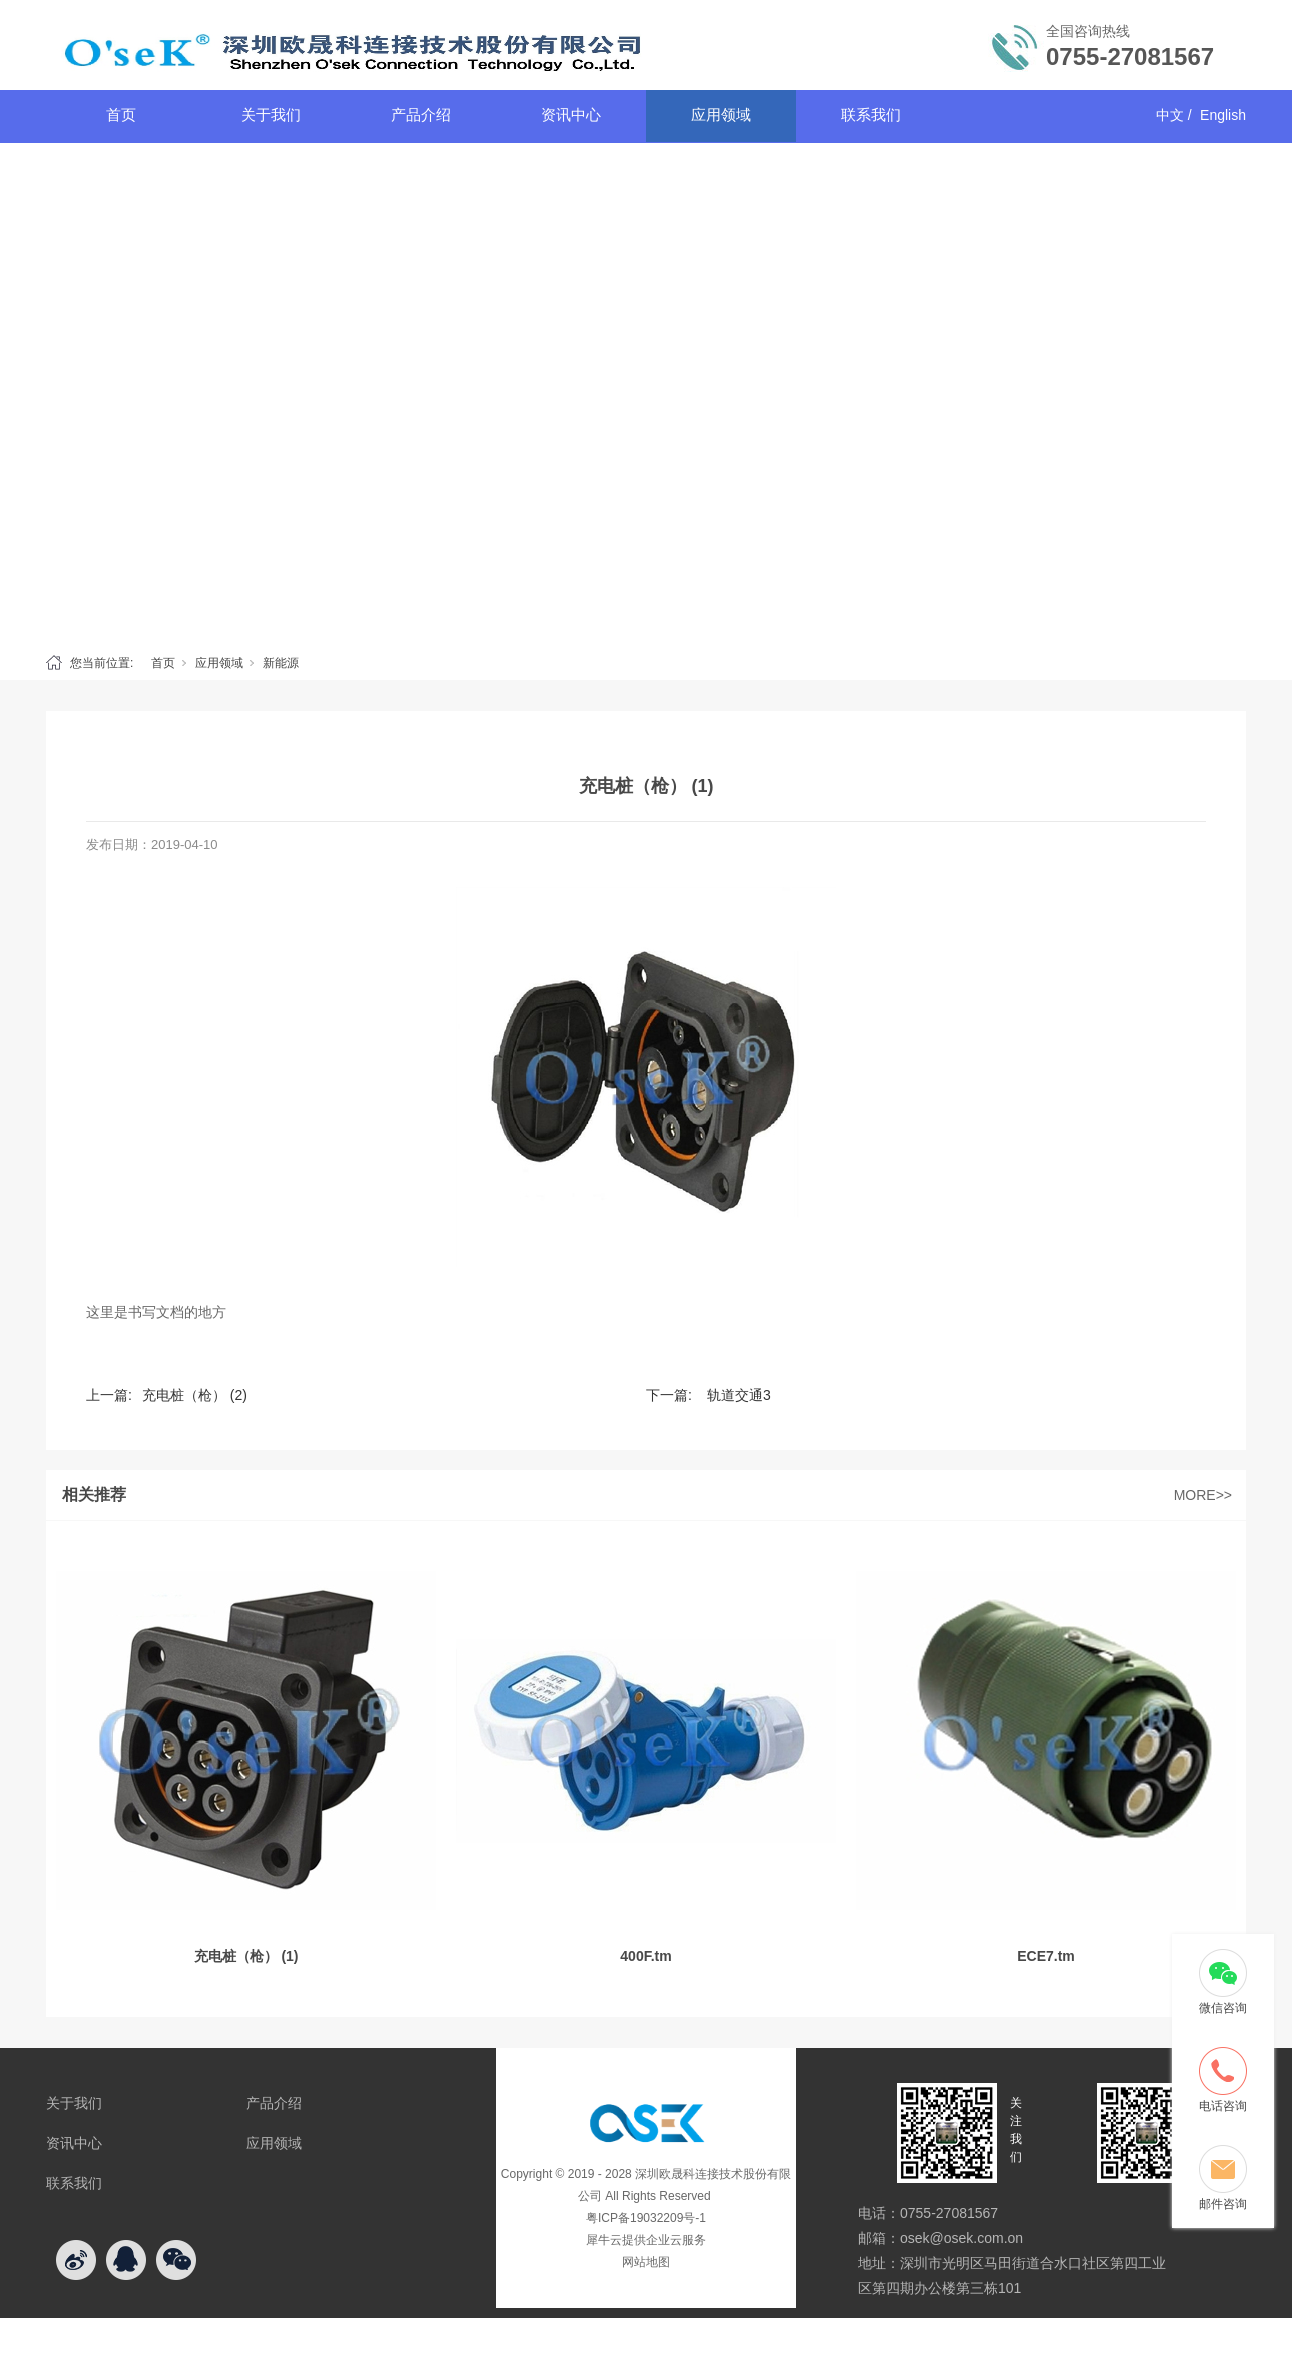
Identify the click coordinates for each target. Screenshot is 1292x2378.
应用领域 (721, 114)
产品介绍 (421, 114)
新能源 (281, 663)
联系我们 (871, 114)
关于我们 (271, 114)
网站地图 (646, 2262)
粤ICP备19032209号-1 (646, 2218)
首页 (121, 114)
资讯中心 (571, 114)
